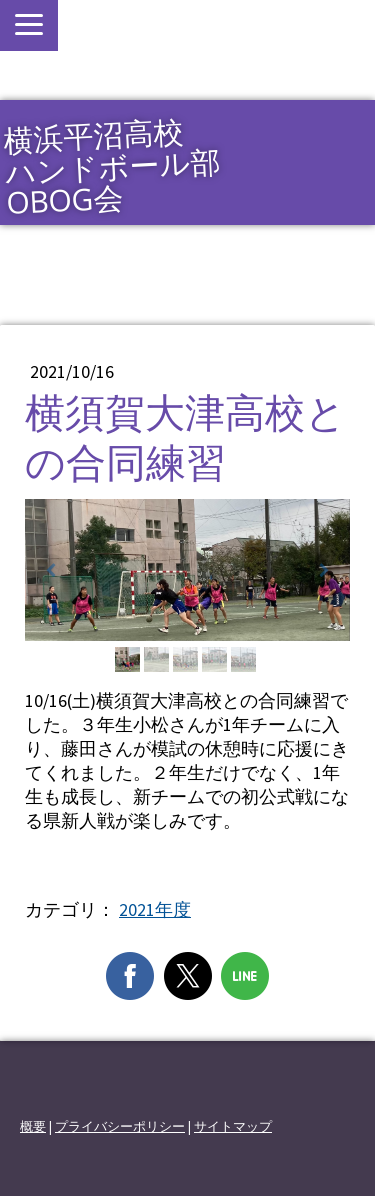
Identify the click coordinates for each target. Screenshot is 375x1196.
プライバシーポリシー (120, 1126)
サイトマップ (233, 1126)
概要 (33, 1126)
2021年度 (155, 909)
